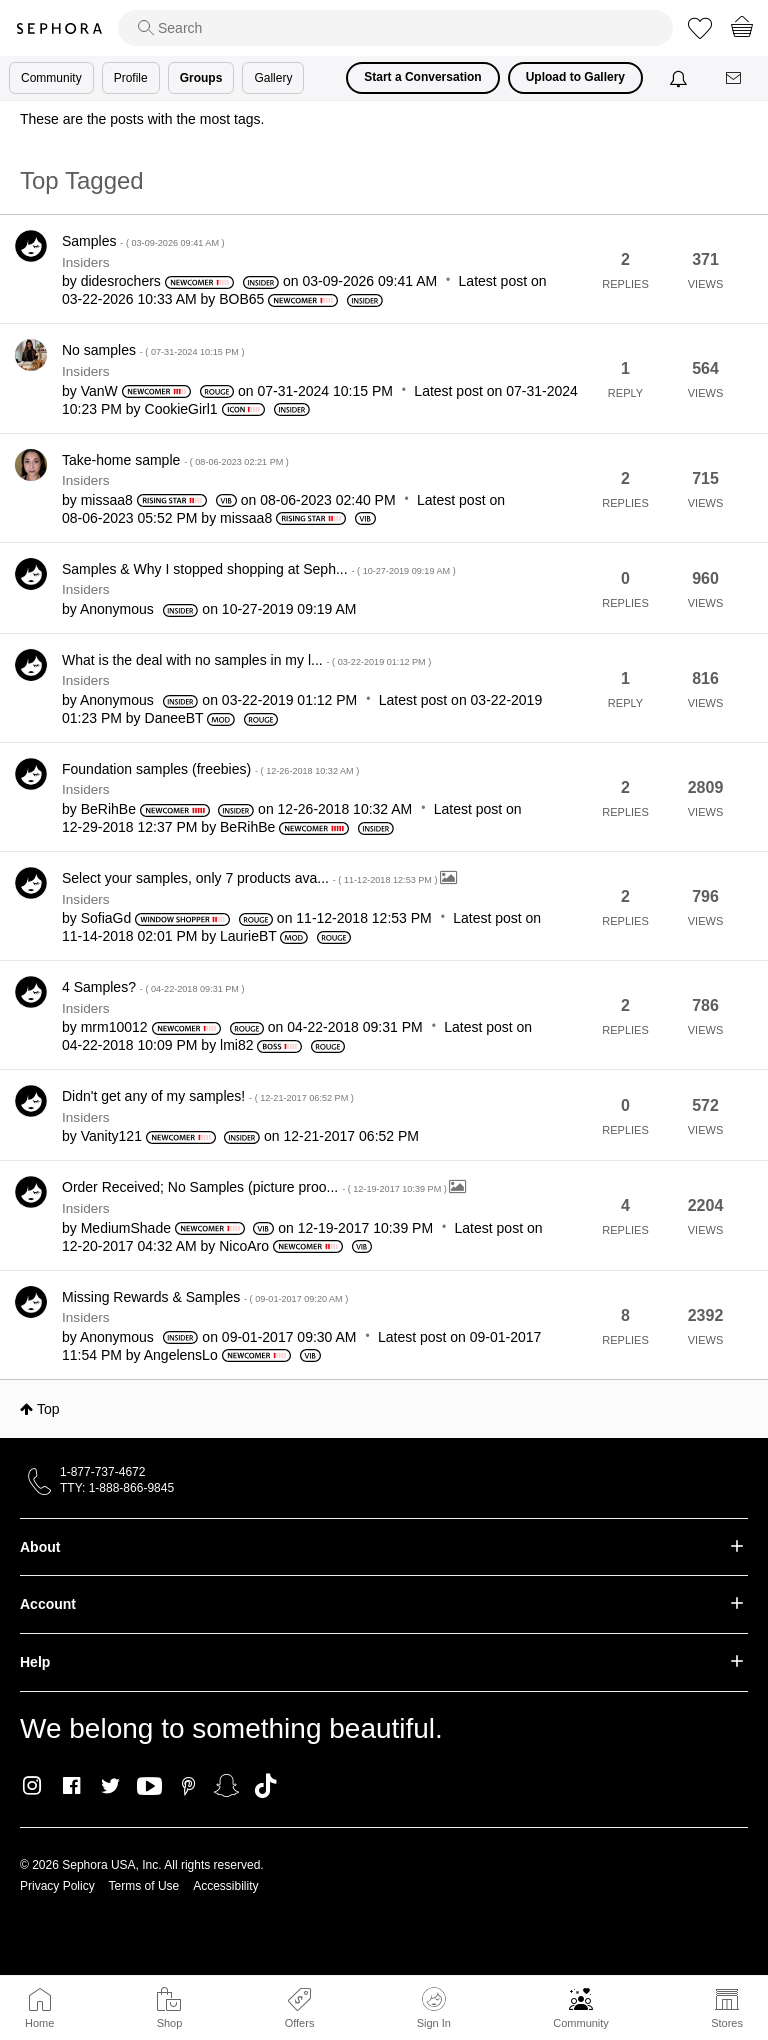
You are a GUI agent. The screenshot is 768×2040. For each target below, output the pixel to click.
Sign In (434, 2008)
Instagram (32, 1786)
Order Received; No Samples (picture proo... (255, 1187)
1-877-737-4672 (102, 1472)
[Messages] (735, 78)
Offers (300, 2023)
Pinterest (188, 1786)
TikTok (265, 1786)
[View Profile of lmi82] (236, 1045)
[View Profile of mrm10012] (114, 1027)
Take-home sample (175, 460)
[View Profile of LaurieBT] (248, 936)
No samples (153, 350)
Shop (170, 2023)
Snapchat (226, 1786)
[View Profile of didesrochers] (121, 281)
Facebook (71, 1786)
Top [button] (48, 1409)
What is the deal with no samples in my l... (246, 660)
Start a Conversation (422, 77)
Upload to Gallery (575, 77)
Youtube (149, 1787)
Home (39, 2023)
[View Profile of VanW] (99, 391)
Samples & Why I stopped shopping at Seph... (259, 569)
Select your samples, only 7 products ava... (251, 878)
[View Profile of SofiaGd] (106, 918)
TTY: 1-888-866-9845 (117, 1488)
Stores (727, 2023)
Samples (143, 241)
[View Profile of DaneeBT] (174, 718)
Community (581, 2023)
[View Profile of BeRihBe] (108, 809)
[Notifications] (680, 78)
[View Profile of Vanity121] (111, 1136)
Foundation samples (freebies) (210, 769)
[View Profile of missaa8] (107, 500)
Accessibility (225, 1886)
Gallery (273, 78)
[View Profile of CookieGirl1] (181, 409)
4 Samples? (153, 987)
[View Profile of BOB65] (241, 299)
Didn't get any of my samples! (208, 1096)
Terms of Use (144, 1886)
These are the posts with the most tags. (142, 119)
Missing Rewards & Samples (205, 1297)
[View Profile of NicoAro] (244, 1246)
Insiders (86, 262)
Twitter (110, 1786)
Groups (201, 78)
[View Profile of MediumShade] (126, 1228)
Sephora (59, 28)
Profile (131, 78)
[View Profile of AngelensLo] (181, 1355)
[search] (395, 28)
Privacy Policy (57, 1886)
